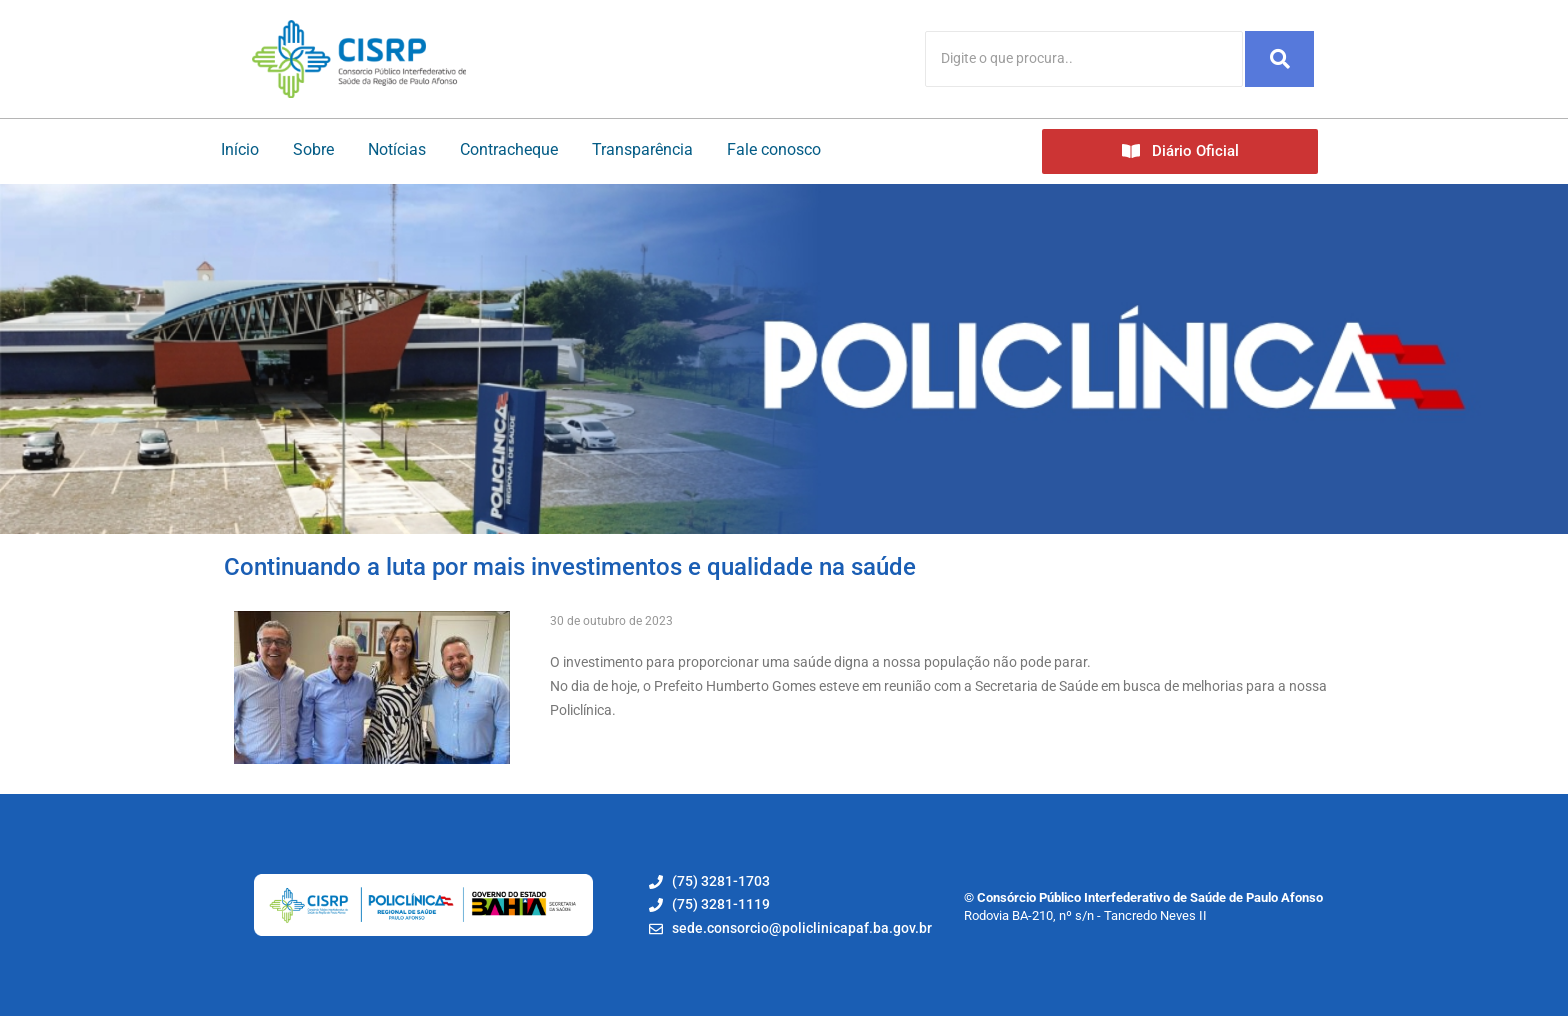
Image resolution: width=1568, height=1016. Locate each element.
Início (240, 149)
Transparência (642, 149)
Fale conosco (774, 149)
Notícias (397, 149)
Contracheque (509, 149)
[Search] (1084, 59)
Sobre (313, 149)
